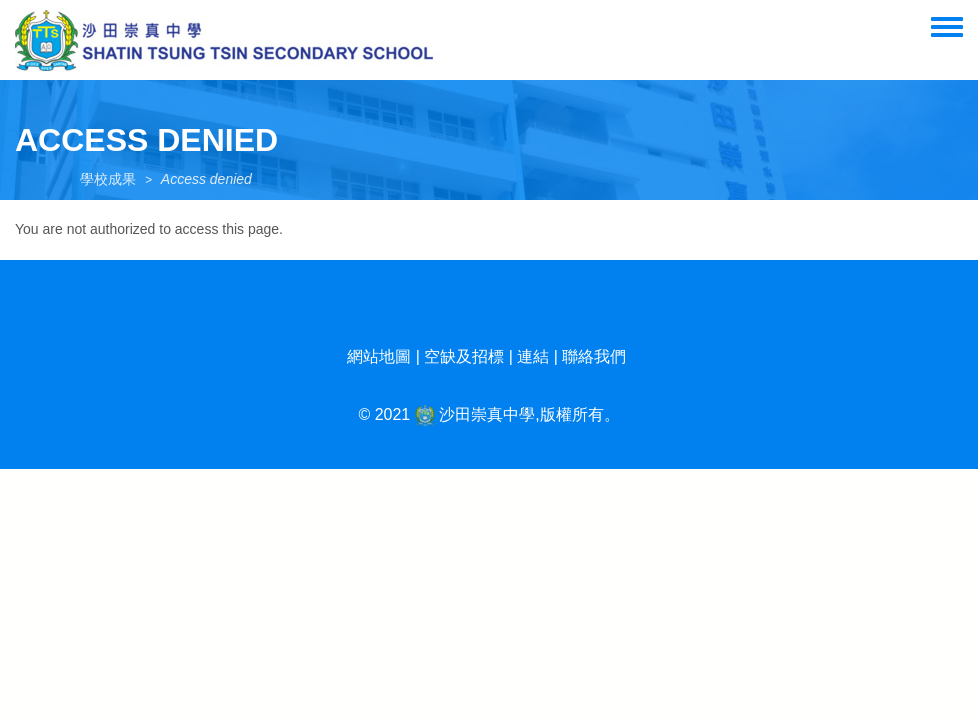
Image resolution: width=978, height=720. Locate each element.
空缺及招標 (464, 356)
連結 (533, 356)
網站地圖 (379, 356)
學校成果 (108, 179)
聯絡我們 (594, 356)
